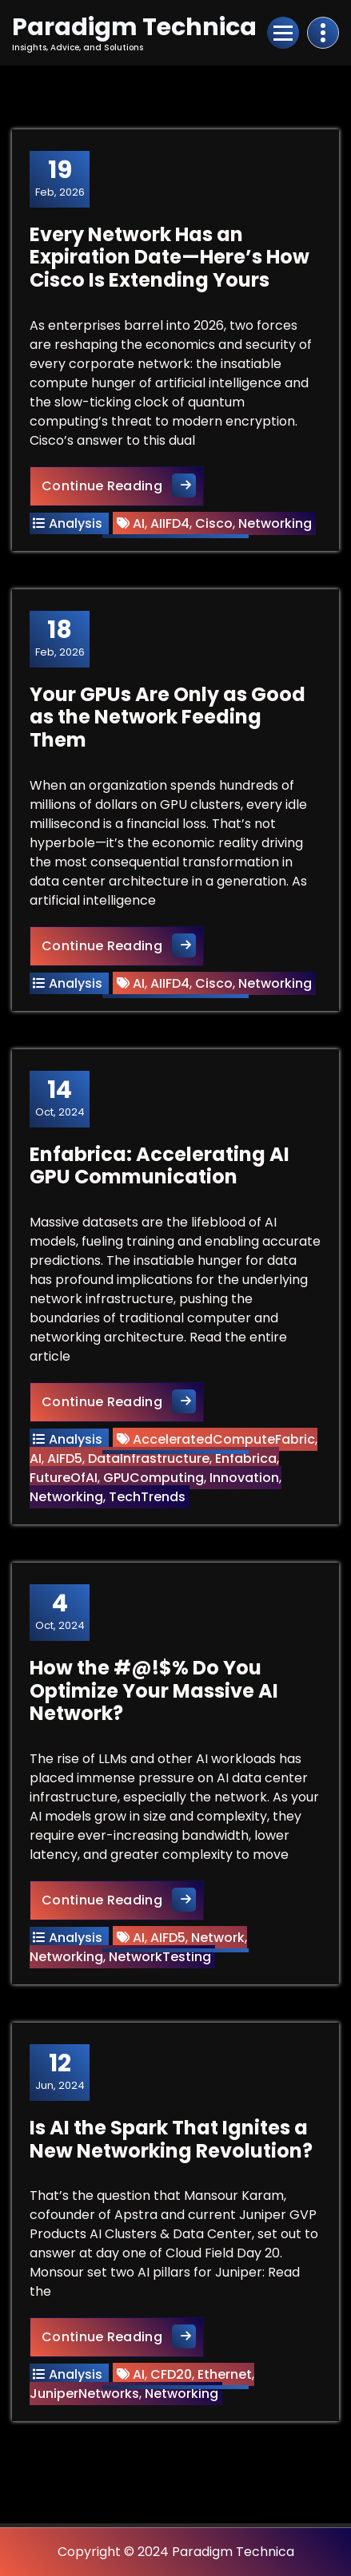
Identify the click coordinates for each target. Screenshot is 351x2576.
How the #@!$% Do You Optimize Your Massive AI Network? (154, 1691)
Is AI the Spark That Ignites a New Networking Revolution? (171, 2139)
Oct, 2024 (60, 1098)
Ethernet (224, 2374)
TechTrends (147, 1497)
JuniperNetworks (84, 2393)
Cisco (214, 523)
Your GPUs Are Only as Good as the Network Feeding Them (167, 717)
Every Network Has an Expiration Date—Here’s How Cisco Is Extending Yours (169, 257)
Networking (275, 523)
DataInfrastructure (148, 1458)
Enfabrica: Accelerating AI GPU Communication (159, 1166)
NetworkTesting (160, 1957)
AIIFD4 (169, 523)
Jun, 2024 (60, 2071)
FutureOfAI (64, 1477)
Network (218, 1937)
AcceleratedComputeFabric (224, 1439)
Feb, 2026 (60, 178)
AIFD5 (64, 1458)
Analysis (75, 523)
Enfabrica (246, 1458)
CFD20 (171, 2374)
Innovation (244, 1477)
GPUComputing (153, 1477)
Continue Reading (123, 485)
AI (139, 523)
